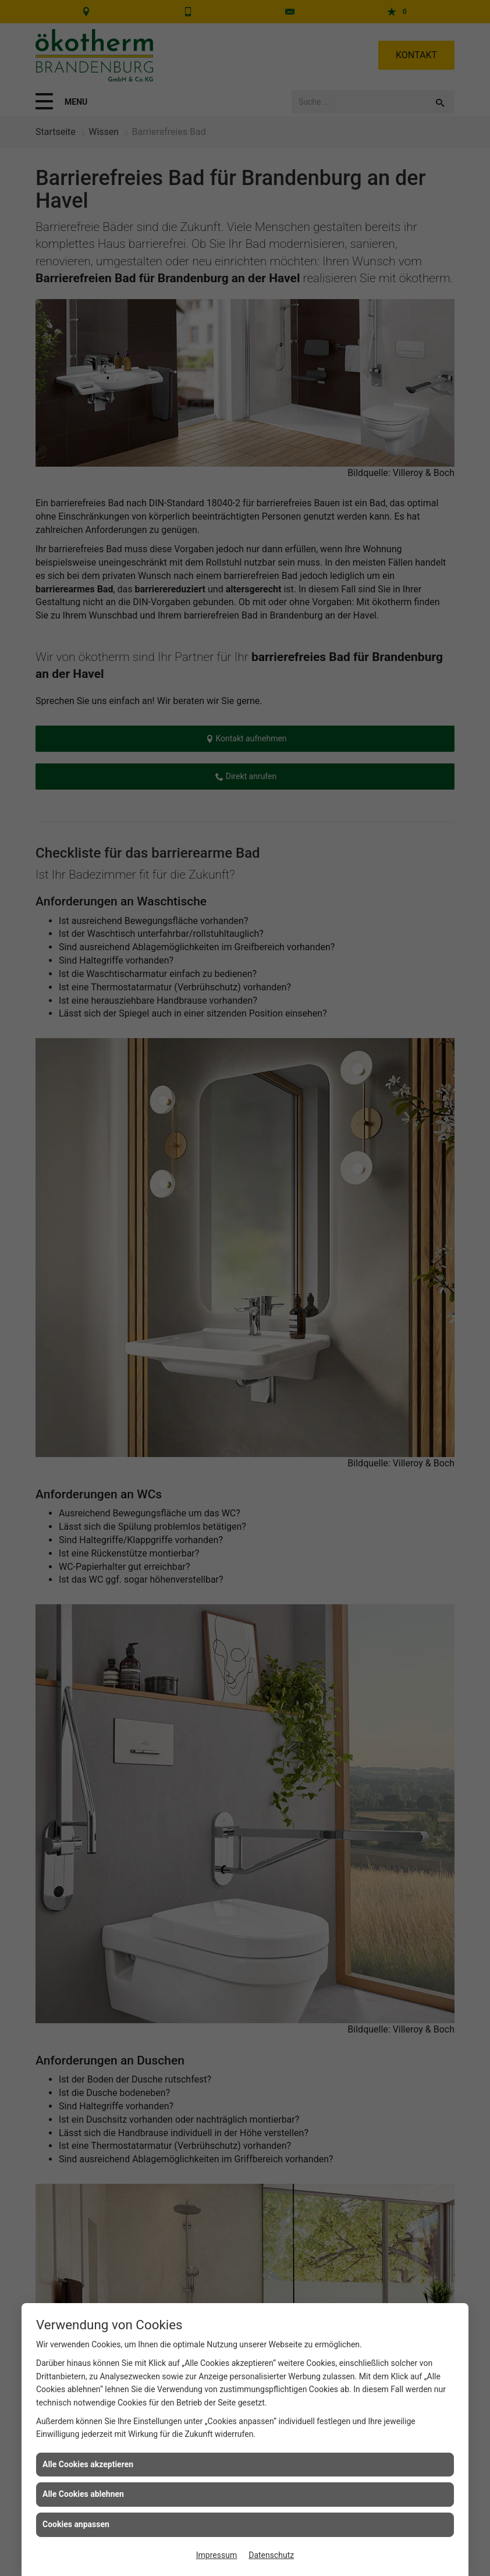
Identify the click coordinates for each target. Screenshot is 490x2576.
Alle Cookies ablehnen (83, 2494)
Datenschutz (271, 2555)
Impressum (216, 2555)
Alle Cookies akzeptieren (87, 2464)
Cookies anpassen (75, 2524)
